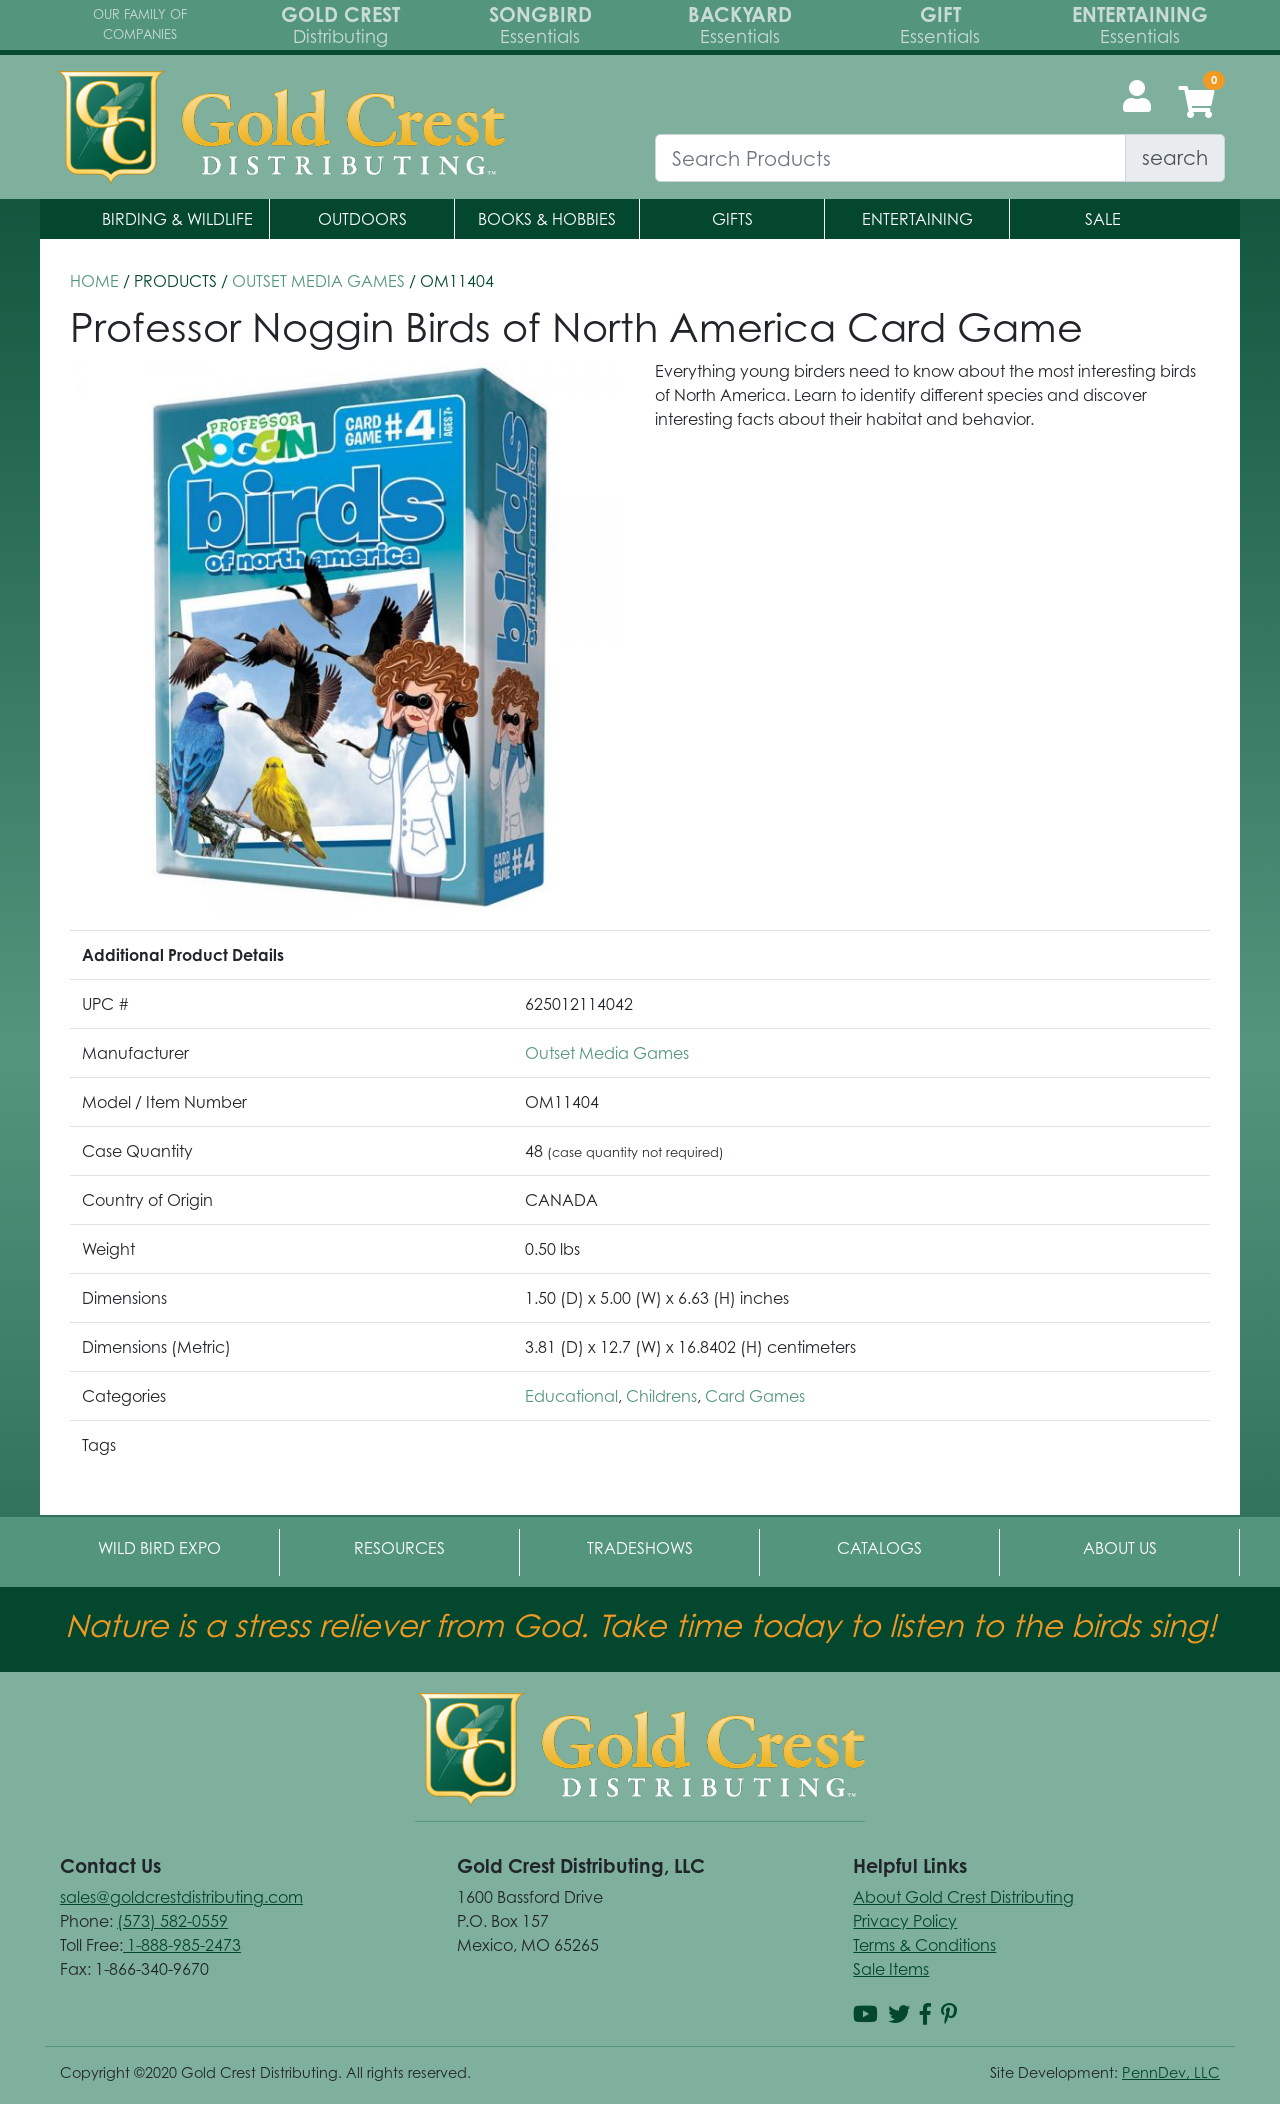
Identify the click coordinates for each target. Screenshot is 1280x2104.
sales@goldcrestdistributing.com (181, 1897)
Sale (1103, 219)
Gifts (732, 219)
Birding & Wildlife (177, 219)
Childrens (661, 1396)
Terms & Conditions (924, 1945)
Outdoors (362, 219)
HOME (94, 281)
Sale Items (891, 1969)
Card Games (755, 1396)
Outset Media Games (318, 281)
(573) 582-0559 (172, 1921)
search (1175, 157)
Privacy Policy (905, 1921)
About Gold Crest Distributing (963, 1897)
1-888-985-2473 (182, 1945)
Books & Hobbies (547, 219)
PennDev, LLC (1171, 2072)
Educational (571, 1396)
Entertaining (917, 219)
